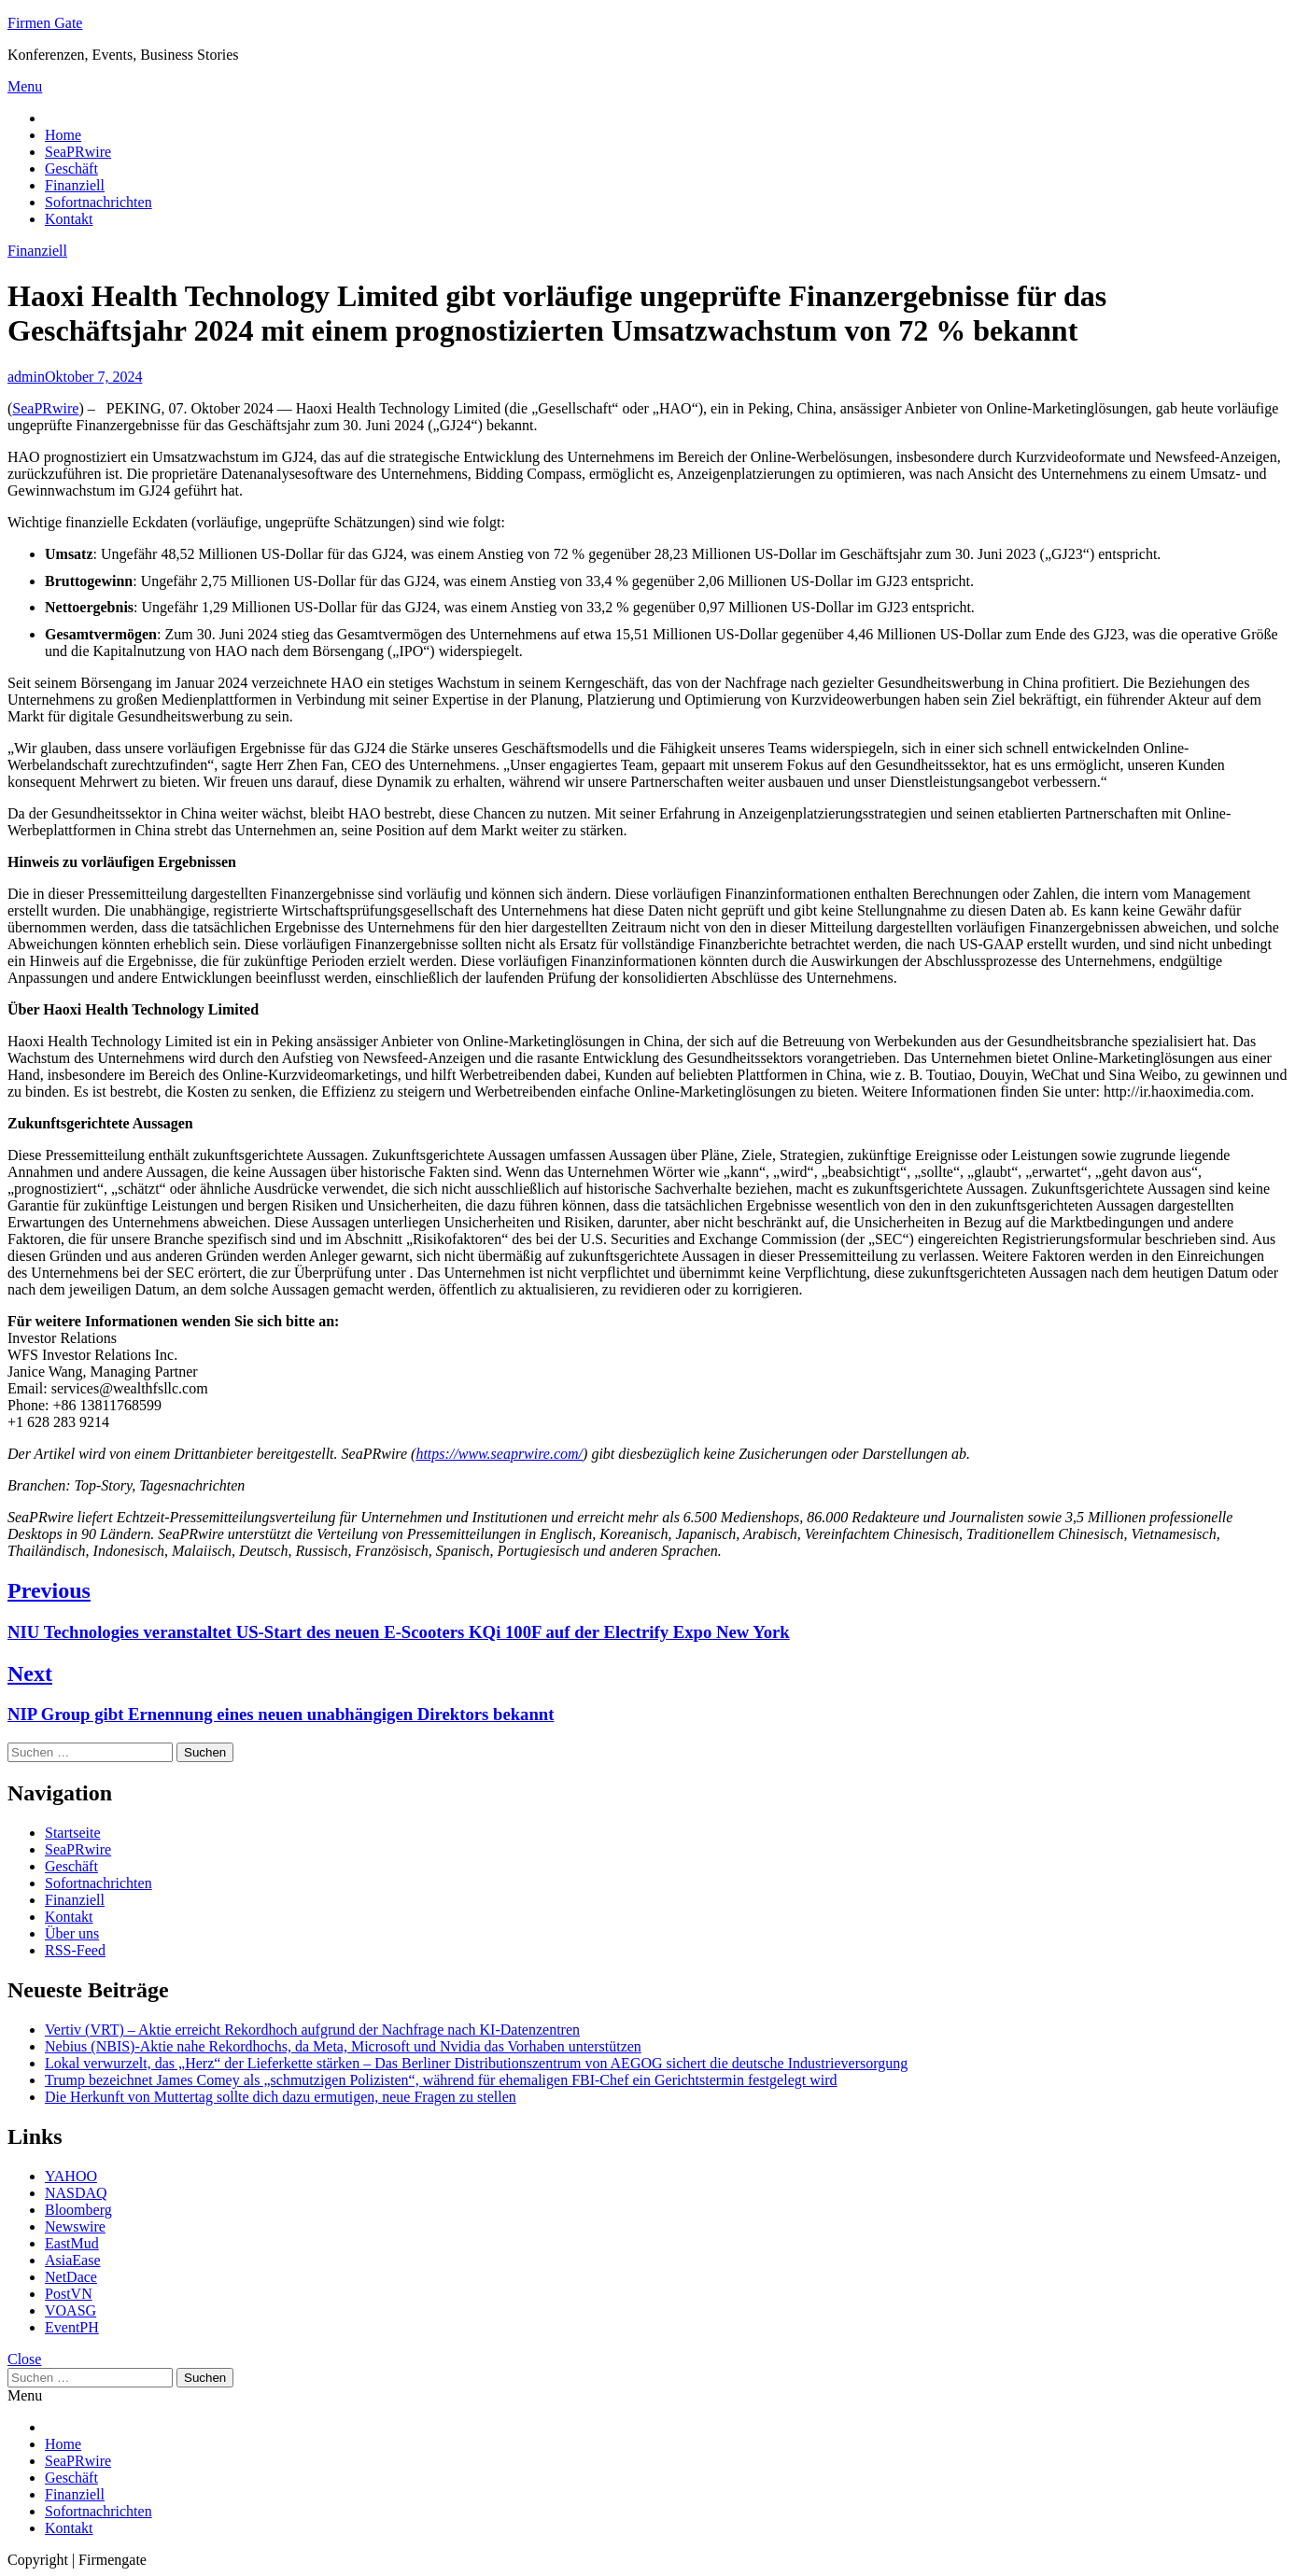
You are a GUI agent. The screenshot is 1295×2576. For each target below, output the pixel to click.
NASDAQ (76, 2193)
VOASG (70, 2310)
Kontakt (69, 219)
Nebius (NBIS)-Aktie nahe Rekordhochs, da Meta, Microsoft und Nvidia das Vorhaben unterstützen (343, 2046)
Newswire (75, 2226)
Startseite (73, 1833)
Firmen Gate (44, 23)
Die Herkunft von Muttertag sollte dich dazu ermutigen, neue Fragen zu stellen (280, 2097)
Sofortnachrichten (98, 202)
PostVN (68, 2294)
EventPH (72, 2327)
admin (26, 377)
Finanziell (75, 185)
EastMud (72, 2243)
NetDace (71, 2277)
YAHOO (71, 2176)
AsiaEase (73, 2260)
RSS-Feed (75, 1950)
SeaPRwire (78, 152)
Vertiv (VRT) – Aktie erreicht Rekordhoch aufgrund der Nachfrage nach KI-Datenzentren (312, 2029)
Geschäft (71, 168)
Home (63, 135)
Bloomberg (78, 2210)
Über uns (72, 1933)
